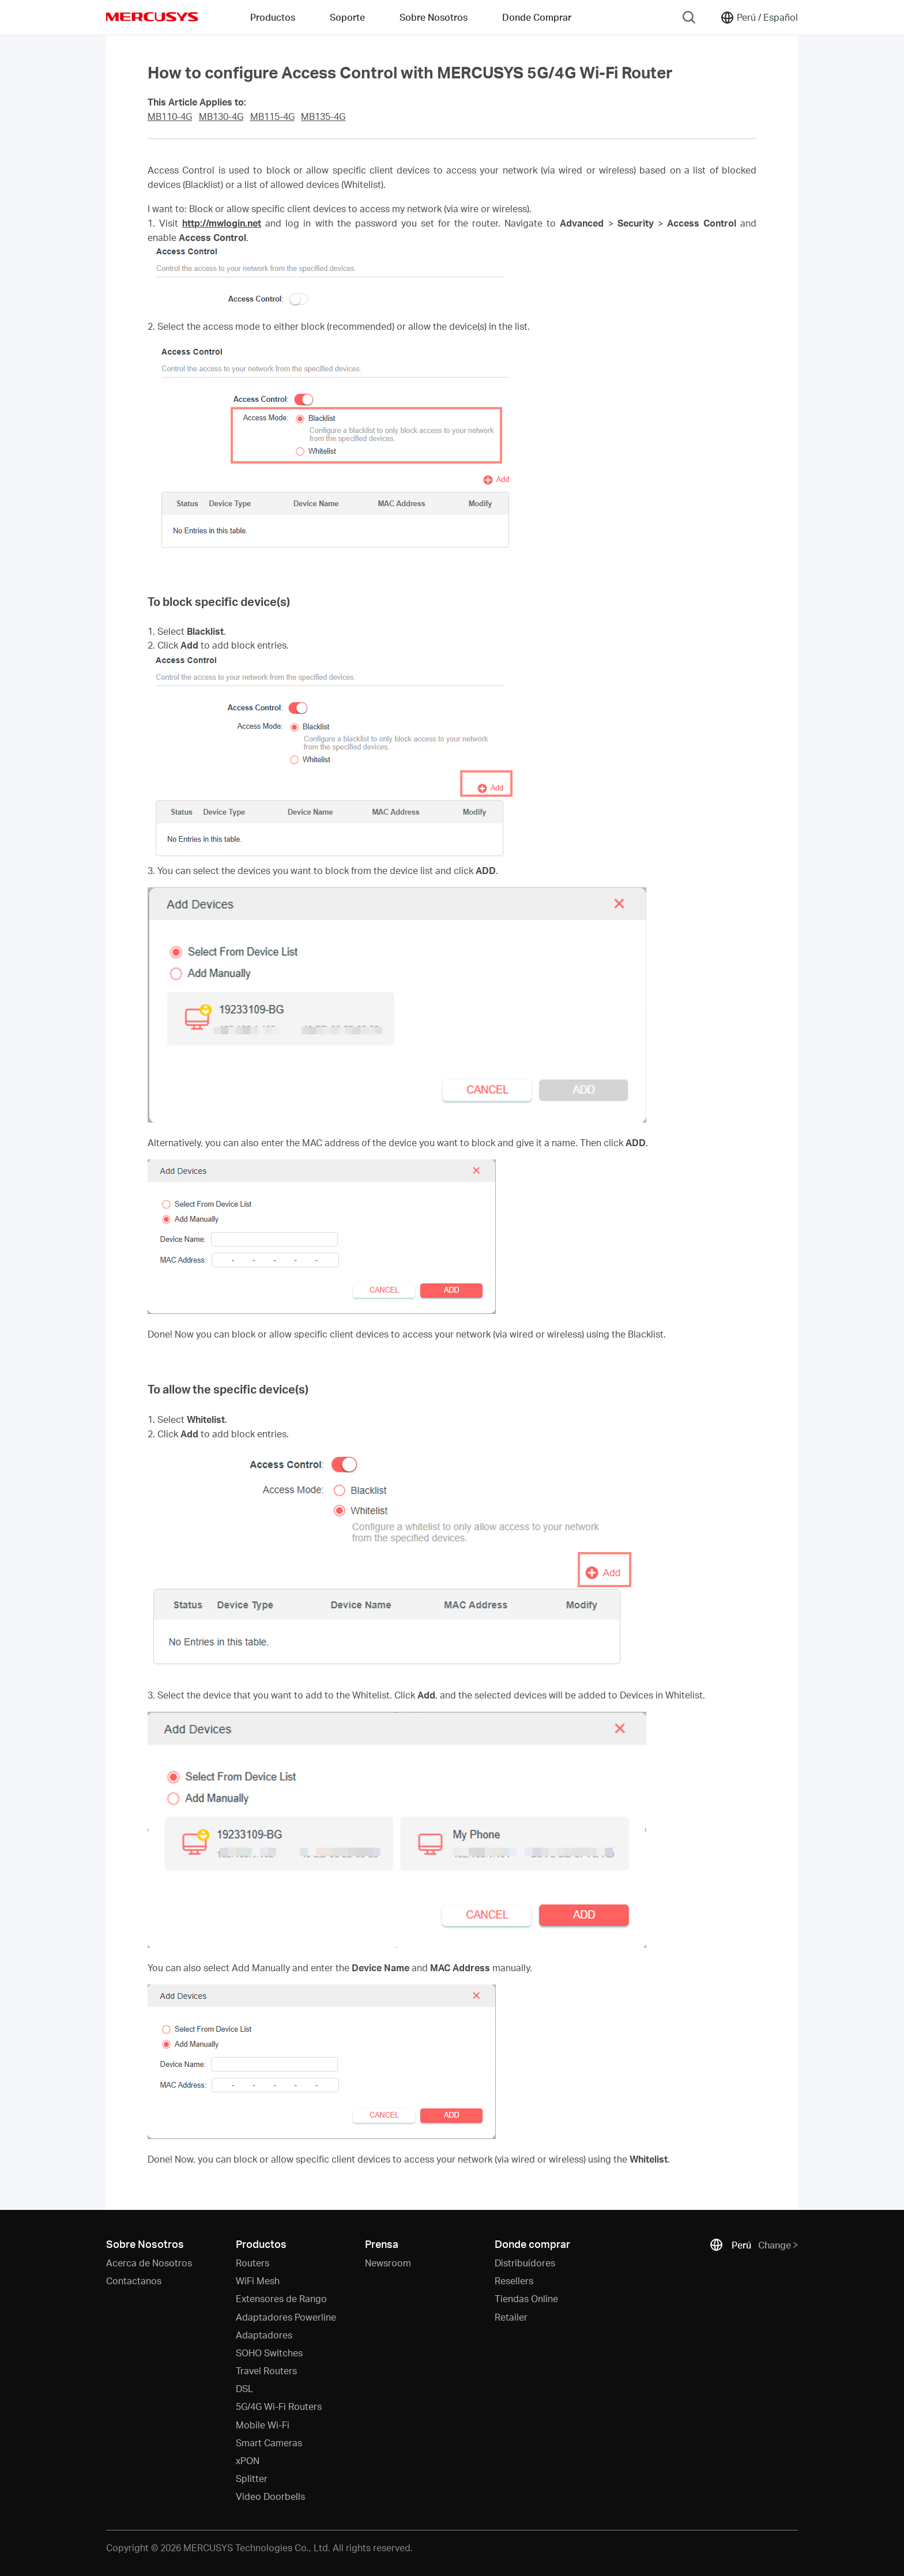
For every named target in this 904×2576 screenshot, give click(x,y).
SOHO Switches (269, 2352)
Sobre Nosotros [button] (434, 17)
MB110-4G (170, 116)
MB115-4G (272, 116)
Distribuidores (525, 2262)
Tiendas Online (526, 2298)
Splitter (252, 2478)
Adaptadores (264, 2334)
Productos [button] (272, 17)
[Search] (689, 17)
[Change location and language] (759, 17)
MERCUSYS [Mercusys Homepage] (152, 16)
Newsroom (388, 2262)
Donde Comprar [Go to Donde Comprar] (536, 17)
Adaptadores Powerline (286, 2316)
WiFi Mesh (258, 2280)
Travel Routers (266, 2370)
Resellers (514, 2280)
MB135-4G (323, 116)
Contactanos (133, 2280)
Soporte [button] (347, 17)
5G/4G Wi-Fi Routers (279, 2406)
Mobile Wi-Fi (262, 2424)
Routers (252, 2262)
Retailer (511, 2316)
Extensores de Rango (281, 2298)
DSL (244, 2388)
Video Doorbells (270, 2496)
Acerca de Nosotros (149, 2262)
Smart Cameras (269, 2442)
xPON (247, 2460)
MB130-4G (221, 116)
